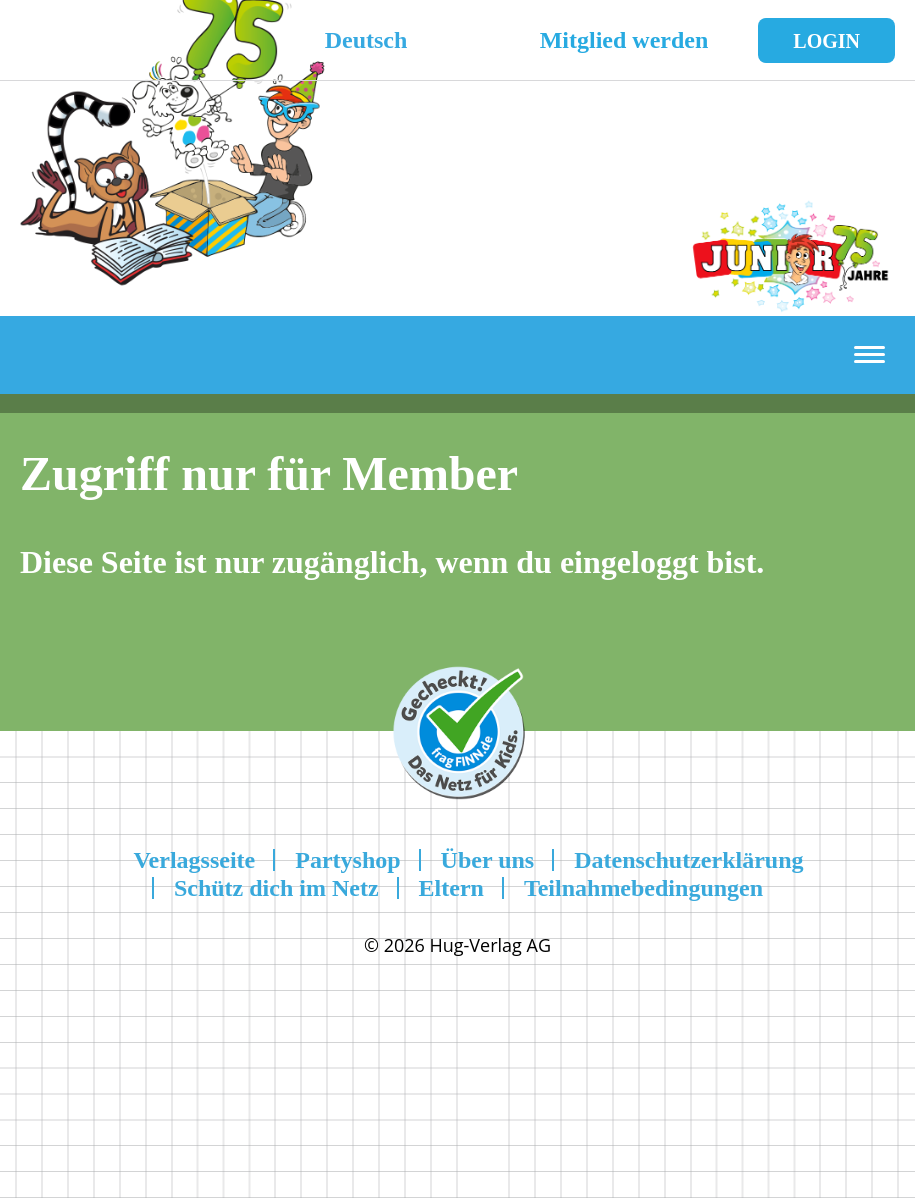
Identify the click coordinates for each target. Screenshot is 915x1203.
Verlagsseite (194, 860)
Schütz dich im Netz (276, 888)
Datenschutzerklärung (688, 860)
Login (826, 41)
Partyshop (347, 860)
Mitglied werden (624, 40)
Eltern (451, 888)
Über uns (488, 860)
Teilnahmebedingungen (643, 888)
